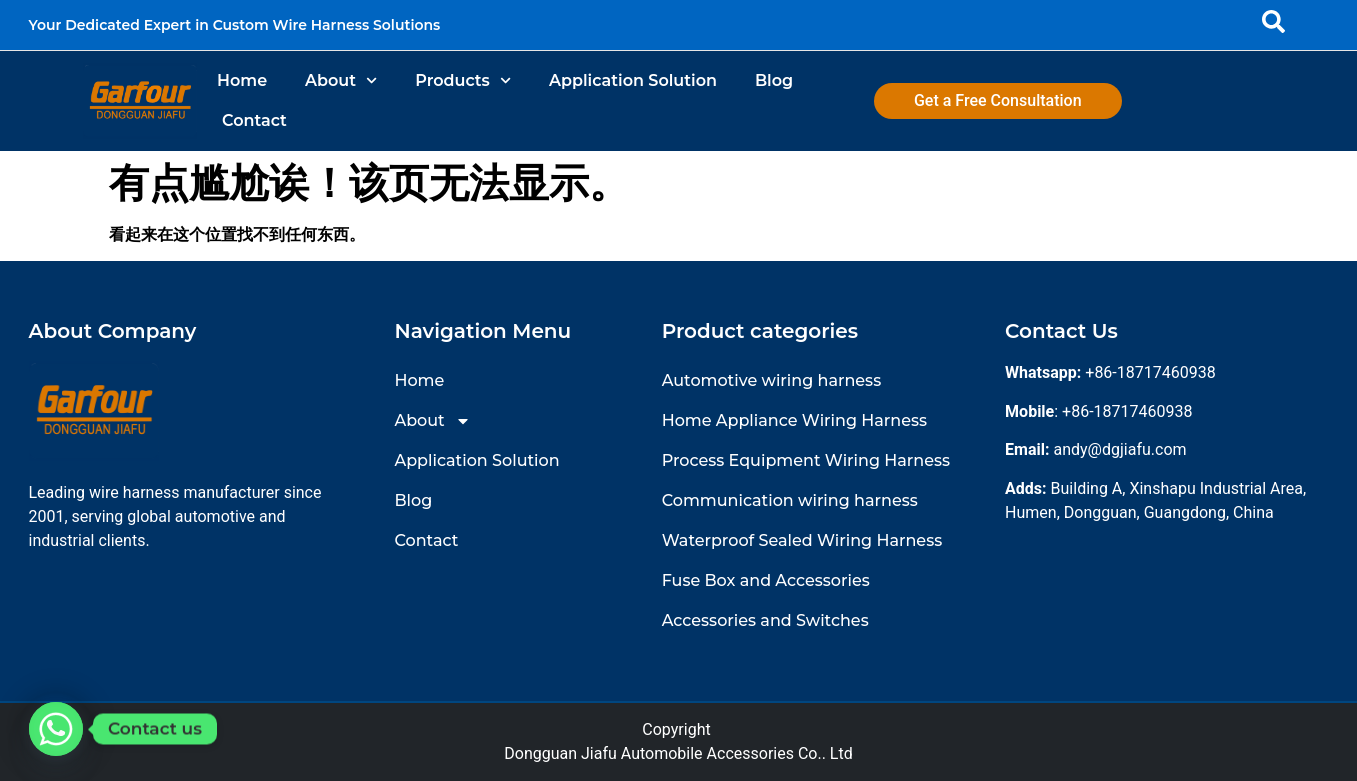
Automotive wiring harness (771, 380)
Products (463, 80)
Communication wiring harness (790, 500)
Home (242, 80)
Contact (254, 120)
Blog (774, 80)
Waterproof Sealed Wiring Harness (802, 540)
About (341, 80)
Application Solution (633, 80)
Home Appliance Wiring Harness (794, 420)
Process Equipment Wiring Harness (806, 460)
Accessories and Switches (765, 620)
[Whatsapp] (56, 729)
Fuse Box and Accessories (766, 580)
